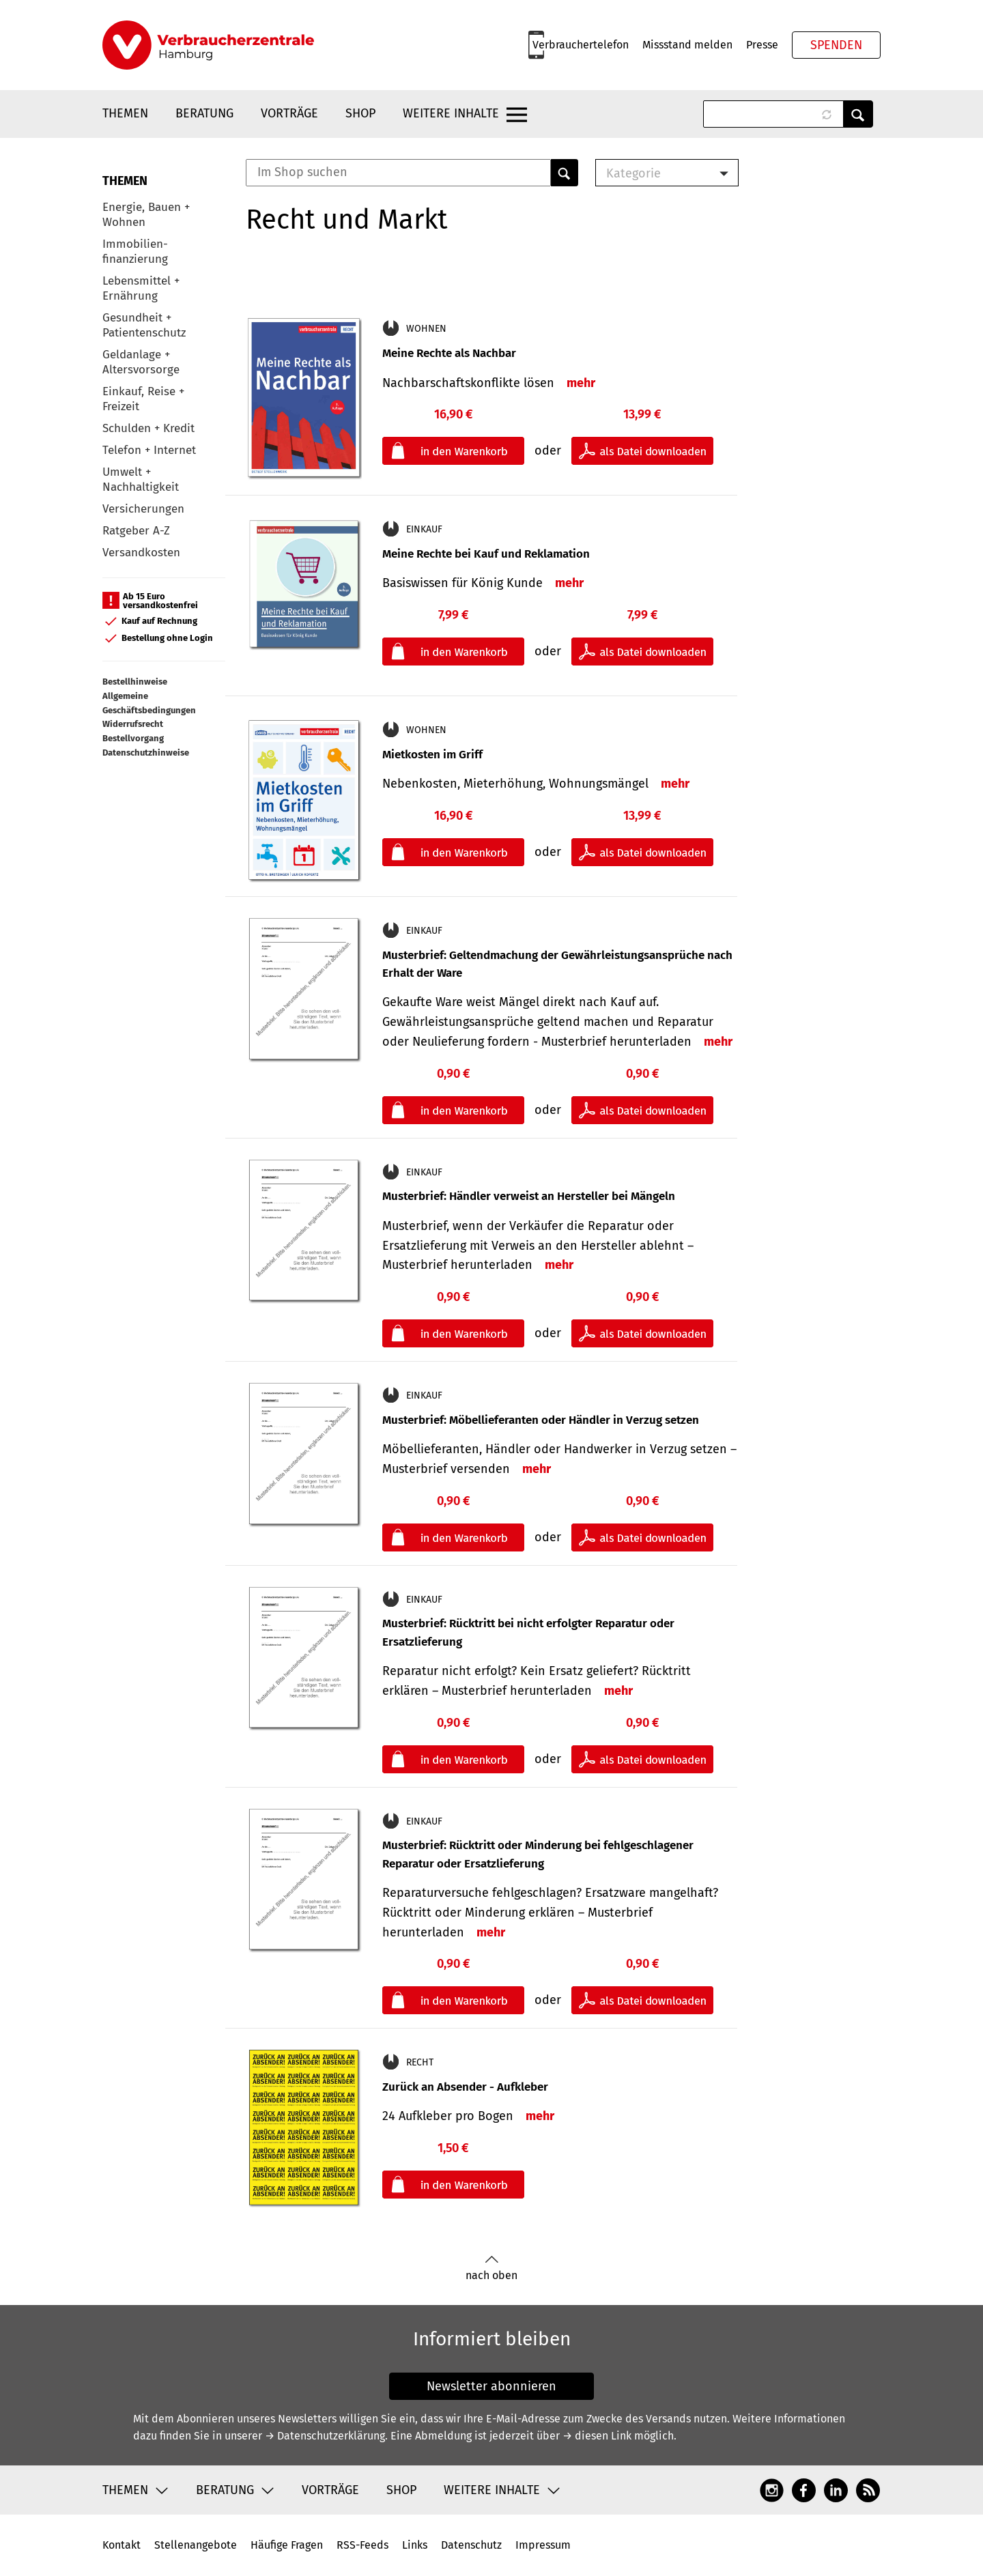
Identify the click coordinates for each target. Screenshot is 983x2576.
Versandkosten (141, 552)
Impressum (543, 2544)
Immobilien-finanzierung (135, 251)
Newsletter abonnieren (491, 2386)
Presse (762, 44)
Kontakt (121, 2544)
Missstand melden (687, 44)
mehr (581, 382)
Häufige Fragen (287, 2544)
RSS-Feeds (362, 2544)
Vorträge (289, 113)
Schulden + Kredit (148, 428)
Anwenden (858, 114)
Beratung (204, 113)
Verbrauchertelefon (580, 44)
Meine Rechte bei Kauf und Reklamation (486, 554)
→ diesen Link (596, 2435)
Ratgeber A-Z (136, 531)
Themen (125, 113)
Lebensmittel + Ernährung (141, 288)
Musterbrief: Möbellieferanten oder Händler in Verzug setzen (540, 1420)
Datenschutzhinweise (145, 752)
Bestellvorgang (133, 738)
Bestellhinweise (134, 681)
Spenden (836, 45)
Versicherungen (143, 509)
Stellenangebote (195, 2544)
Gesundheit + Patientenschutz (144, 325)
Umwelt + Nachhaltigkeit (140, 479)
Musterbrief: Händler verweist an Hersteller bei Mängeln (528, 1196)
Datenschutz (471, 2544)
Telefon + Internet (149, 450)
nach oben (491, 2268)
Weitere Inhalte (451, 113)
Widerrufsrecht (132, 724)
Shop (360, 113)
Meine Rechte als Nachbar (449, 353)
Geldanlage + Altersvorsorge (141, 362)
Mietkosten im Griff (432, 754)
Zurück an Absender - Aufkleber (465, 2087)
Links (414, 2544)
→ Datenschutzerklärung (325, 2435)
